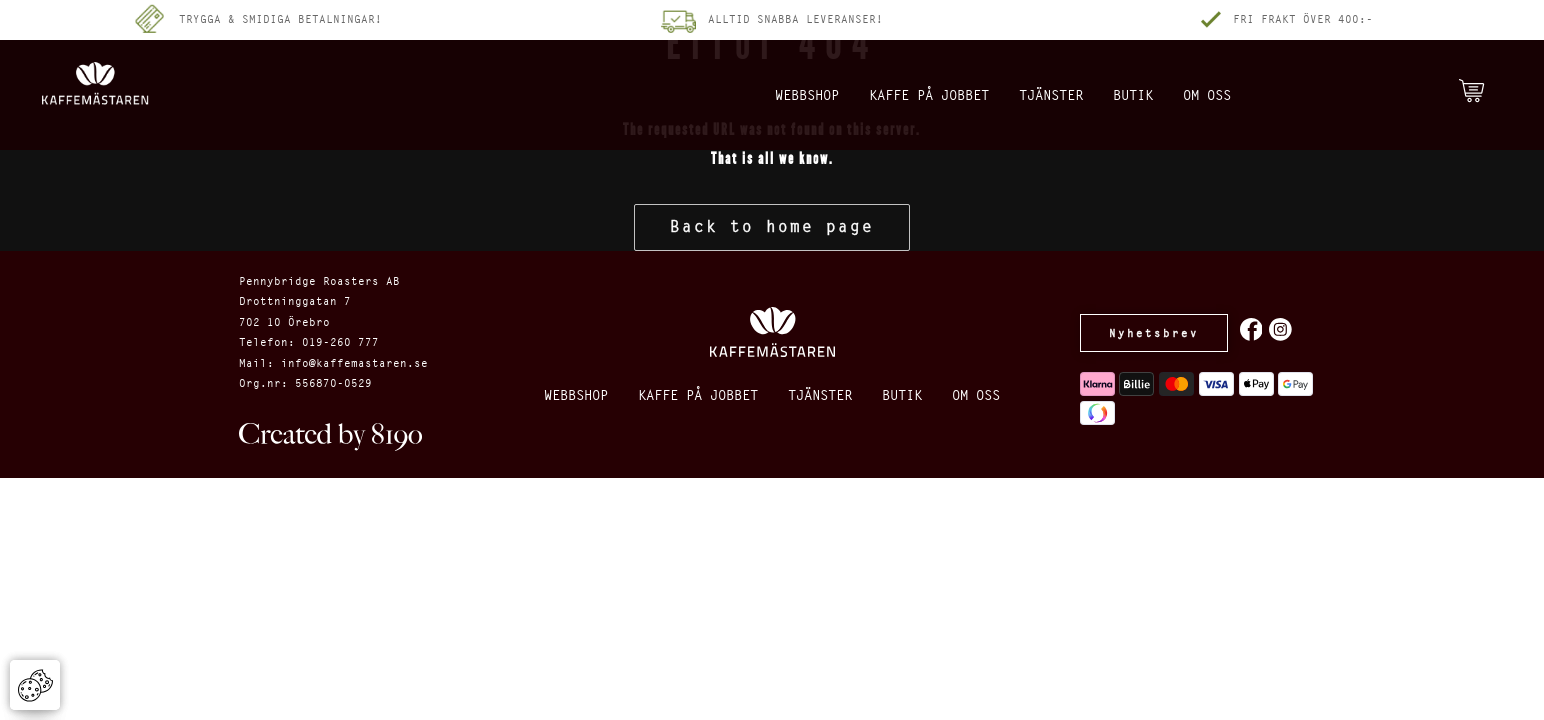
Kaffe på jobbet (899, 95)
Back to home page (772, 226)
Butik (1157, 95)
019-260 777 (340, 342)
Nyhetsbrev (1161, 333)
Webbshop (743, 95)
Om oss (1248, 95)
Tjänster (1056, 95)
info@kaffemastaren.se (354, 363)
